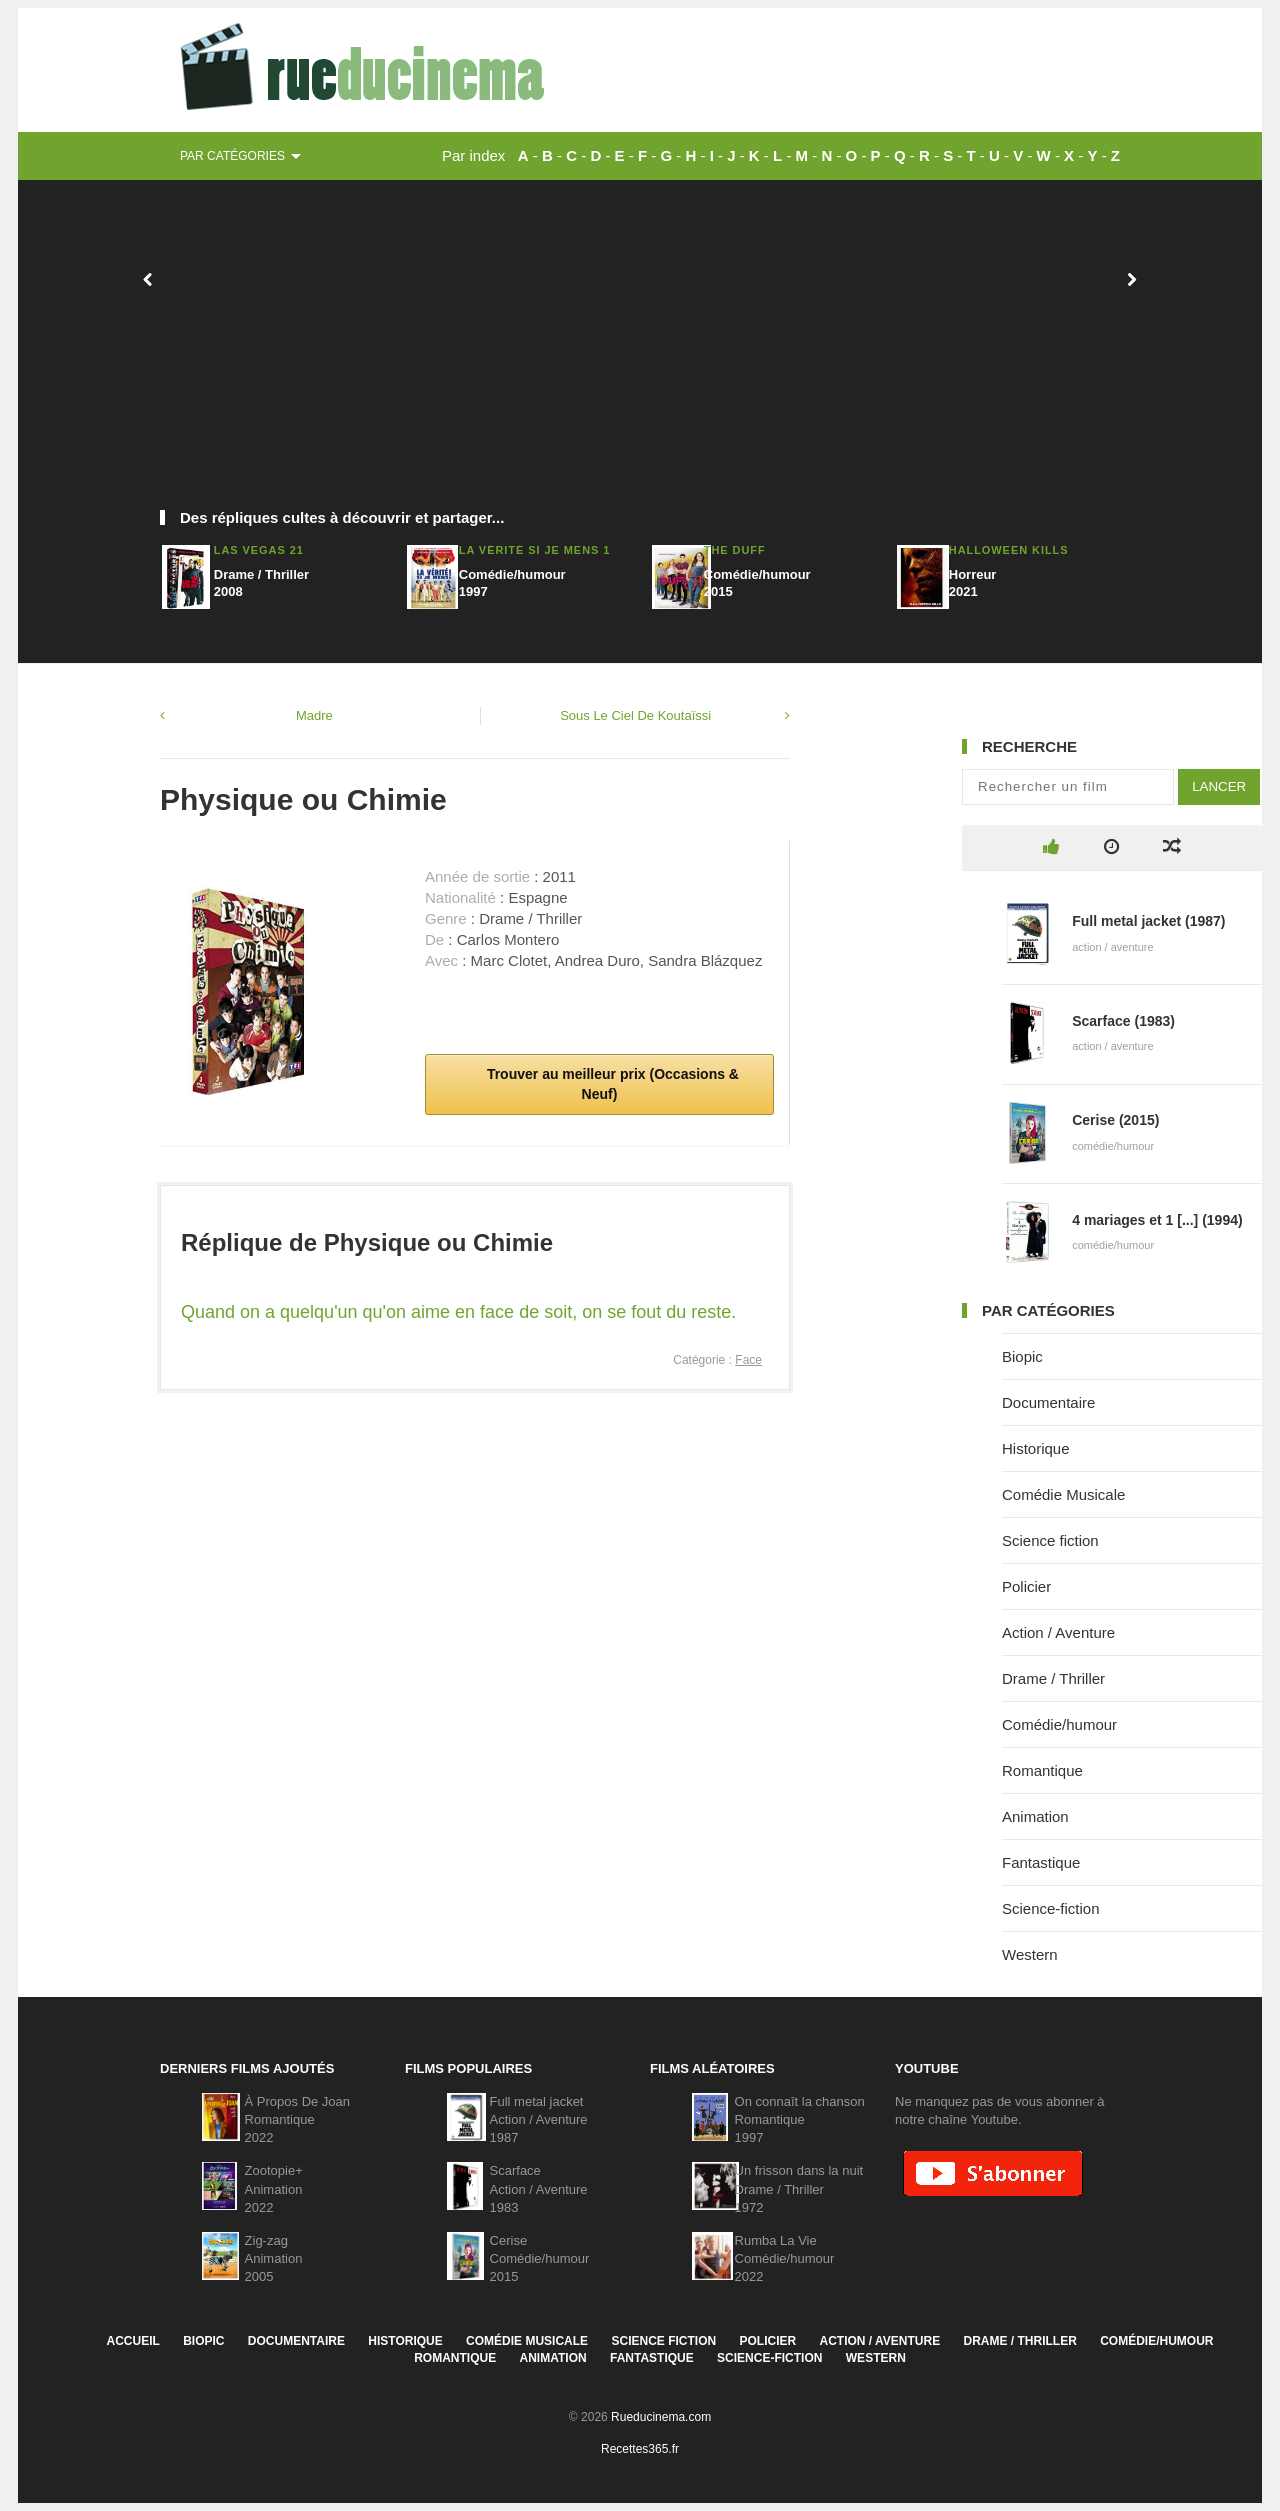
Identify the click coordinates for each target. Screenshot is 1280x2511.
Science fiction (1050, 1540)
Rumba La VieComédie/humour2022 (785, 2258)
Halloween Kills (1009, 550)
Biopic (1022, 1356)
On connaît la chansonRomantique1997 (800, 2119)
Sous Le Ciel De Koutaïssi (635, 715)
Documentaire (1048, 1402)
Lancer (1219, 786)
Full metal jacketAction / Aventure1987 (539, 2119)
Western (1030, 1954)
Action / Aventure (1058, 1632)
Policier (1026, 1586)
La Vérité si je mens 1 (535, 550)
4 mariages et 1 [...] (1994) (1157, 1220)
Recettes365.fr (640, 2449)
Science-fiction (1051, 1908)
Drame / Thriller (1053, 1678)
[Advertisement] (640, 355)
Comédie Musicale (1063, 1494)
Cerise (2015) (1115, 1120)
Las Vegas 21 (259, 550)
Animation (1035, 1816)
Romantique (1042, 1770)
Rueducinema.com (661, 2417)
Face (748, 1360)
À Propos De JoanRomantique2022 (298, 2119)
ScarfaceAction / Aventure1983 (539, 2188)
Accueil (132, 2341)
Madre (314, 715)
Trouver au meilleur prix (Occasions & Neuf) (611, 1084)
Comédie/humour (1059, 1724)
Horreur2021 (973, 583)
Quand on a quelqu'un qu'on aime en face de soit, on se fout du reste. (458, 1312)
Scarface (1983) (1123, 1021)
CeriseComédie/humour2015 (540, 2258)
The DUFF (735, 550)
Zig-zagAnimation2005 (274, 2258)
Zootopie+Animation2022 (274, 2188)
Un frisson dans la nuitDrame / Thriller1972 (799, 2188)
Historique (1036, 1448)
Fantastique (1041, 1862)
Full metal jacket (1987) (1148, 921)
